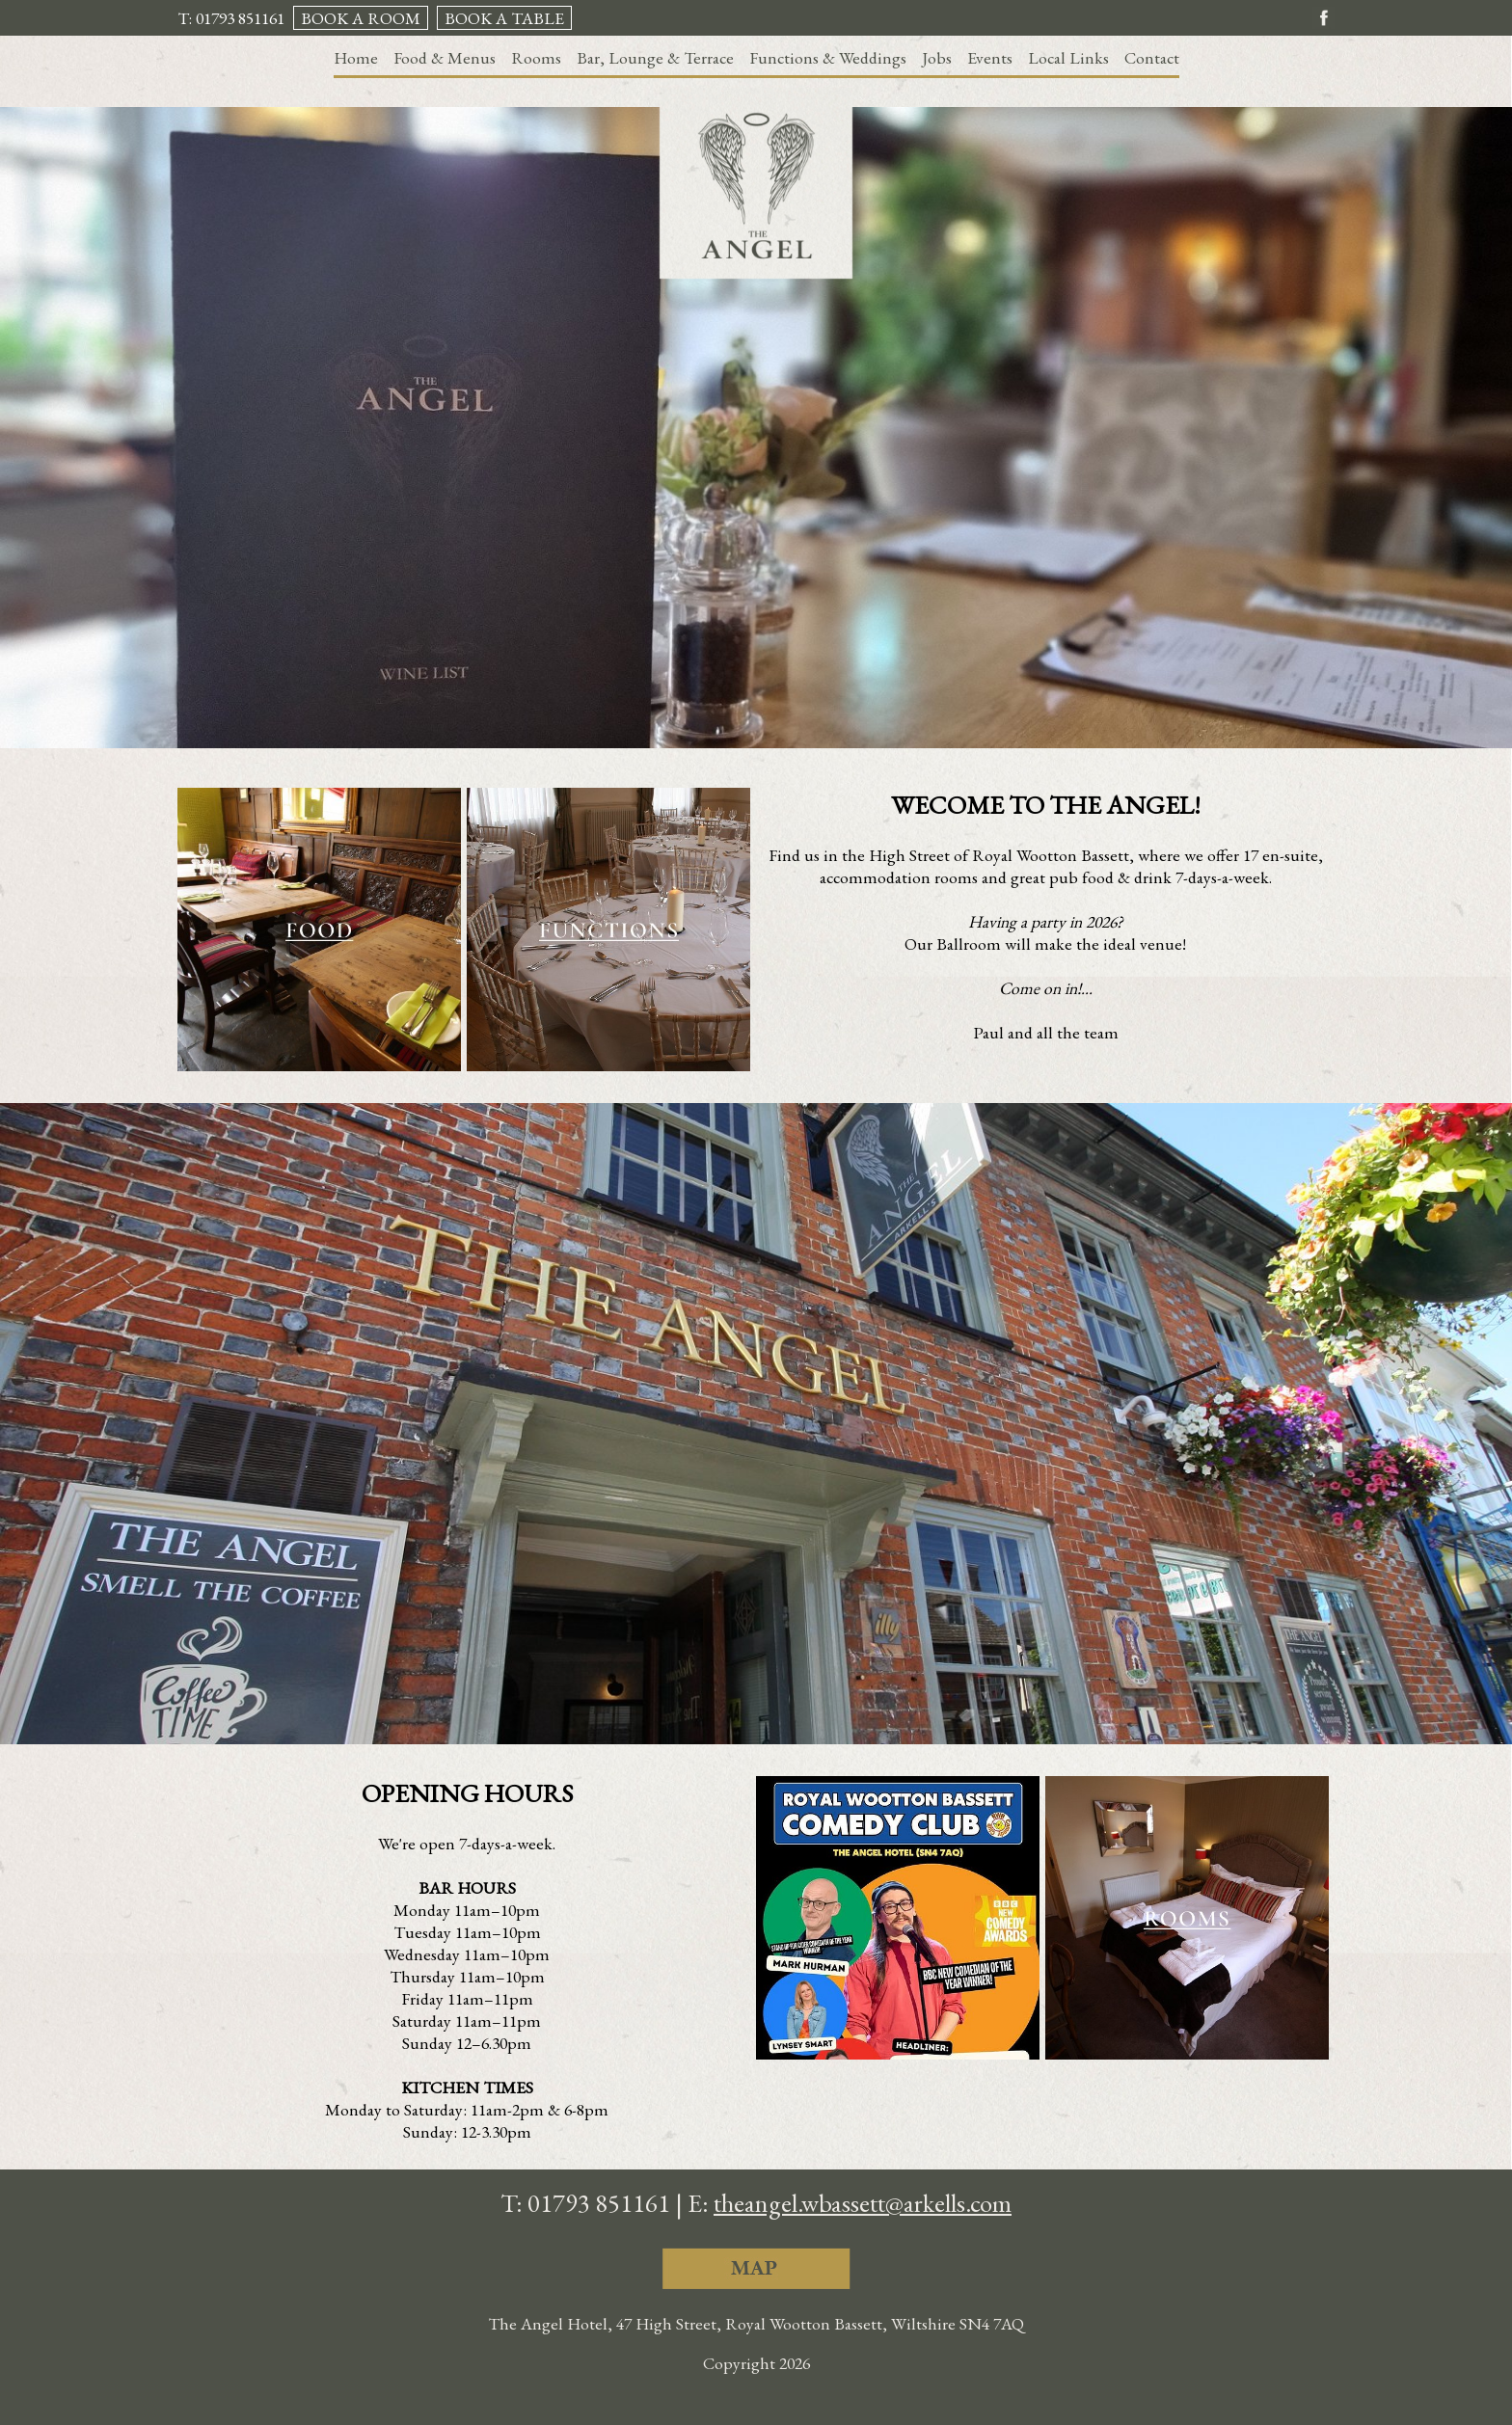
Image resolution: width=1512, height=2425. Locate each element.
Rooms (536, 57)
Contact (1151, 57)
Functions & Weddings (827, 57)
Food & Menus (444, 57)
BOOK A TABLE (504, 18)
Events (989, 57)
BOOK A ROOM (360, 18)
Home (356, 57)
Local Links (1068, 57)
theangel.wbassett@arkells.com (863, 2203)
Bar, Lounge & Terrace (655, 57)
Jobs (937, 57)
